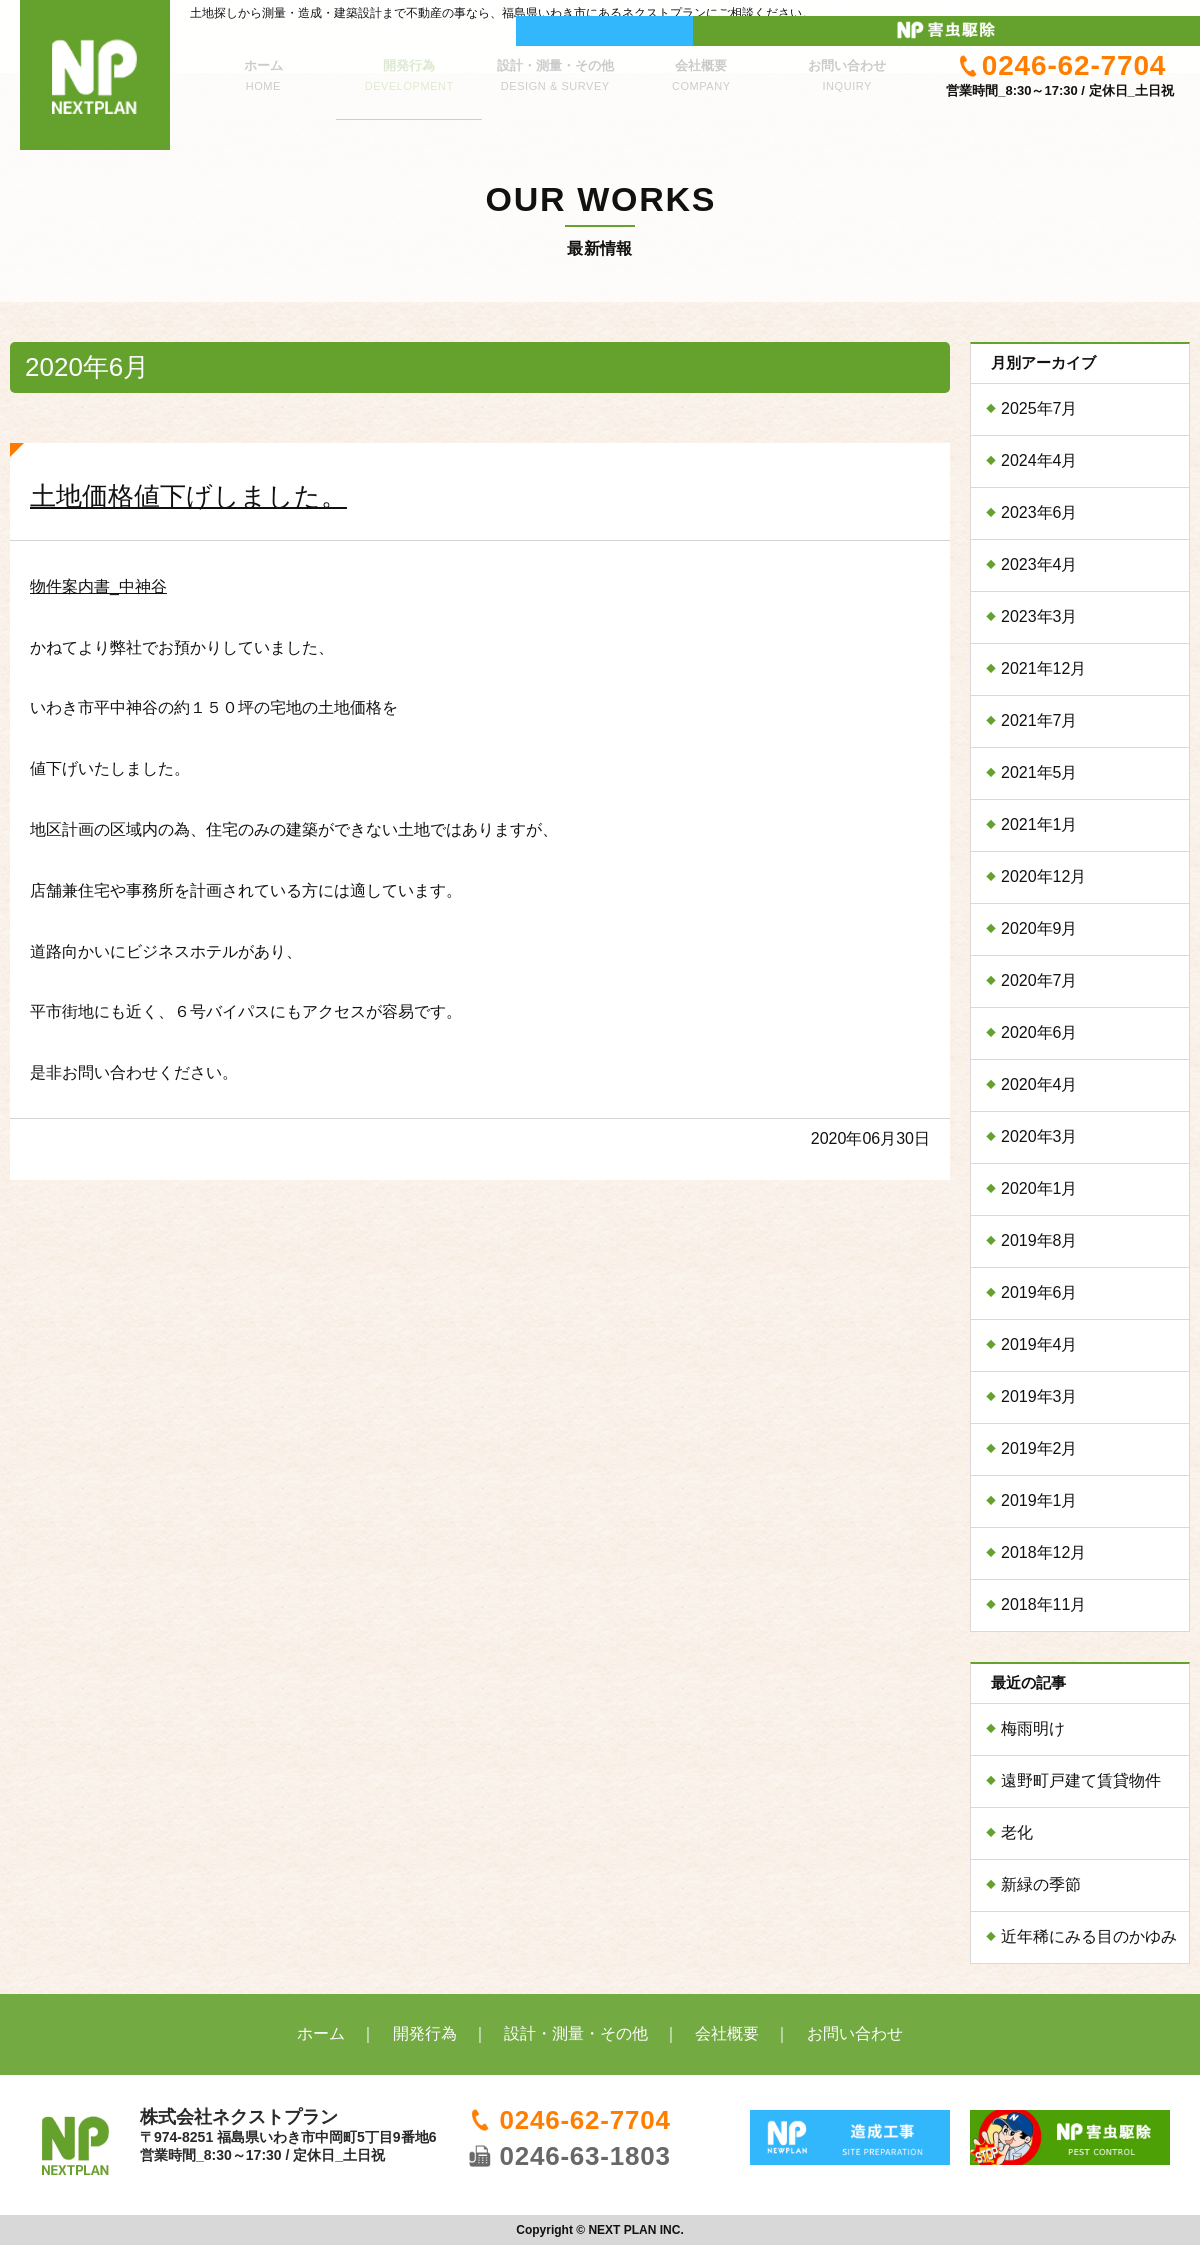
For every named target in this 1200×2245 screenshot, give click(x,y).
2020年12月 (1043, 876)
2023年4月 (1039, 564)
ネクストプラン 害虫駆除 (1110, 15)
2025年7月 (1039, 408)
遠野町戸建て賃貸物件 (1081, 1780)
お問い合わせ (847, 63)
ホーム (263, 63)
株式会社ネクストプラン (95, 75)
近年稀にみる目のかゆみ (1089, 1936)
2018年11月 (1043, 1604)
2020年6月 (1039, 1032)
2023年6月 (1039, 512)
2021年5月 (1039, 772)
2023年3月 (1039, 616)
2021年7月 (1039, 720)
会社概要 (701, 63)
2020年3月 (1039, 1136)
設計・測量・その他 (555, 63)
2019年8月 (1039, 1240)
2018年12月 (1043, 1552)
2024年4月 (1039, 460)
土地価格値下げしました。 (188, 496)
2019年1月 (1039, 1500)
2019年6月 (1039, 1292)
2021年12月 (1043, 668)
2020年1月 (1039, 1188)
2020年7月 (1039, 980)
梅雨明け (1033, 1728)
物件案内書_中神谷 (98, 586)
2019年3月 (1039, 1396)
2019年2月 (1039, 1448)
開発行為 (409, 63)
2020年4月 (1039, 1084)
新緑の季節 (1041, 1884)
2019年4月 (1039, 1344)
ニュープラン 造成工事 (930, 15)
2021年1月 (1039, 824)
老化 (1017, 1832)
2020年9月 (1039, 928)
